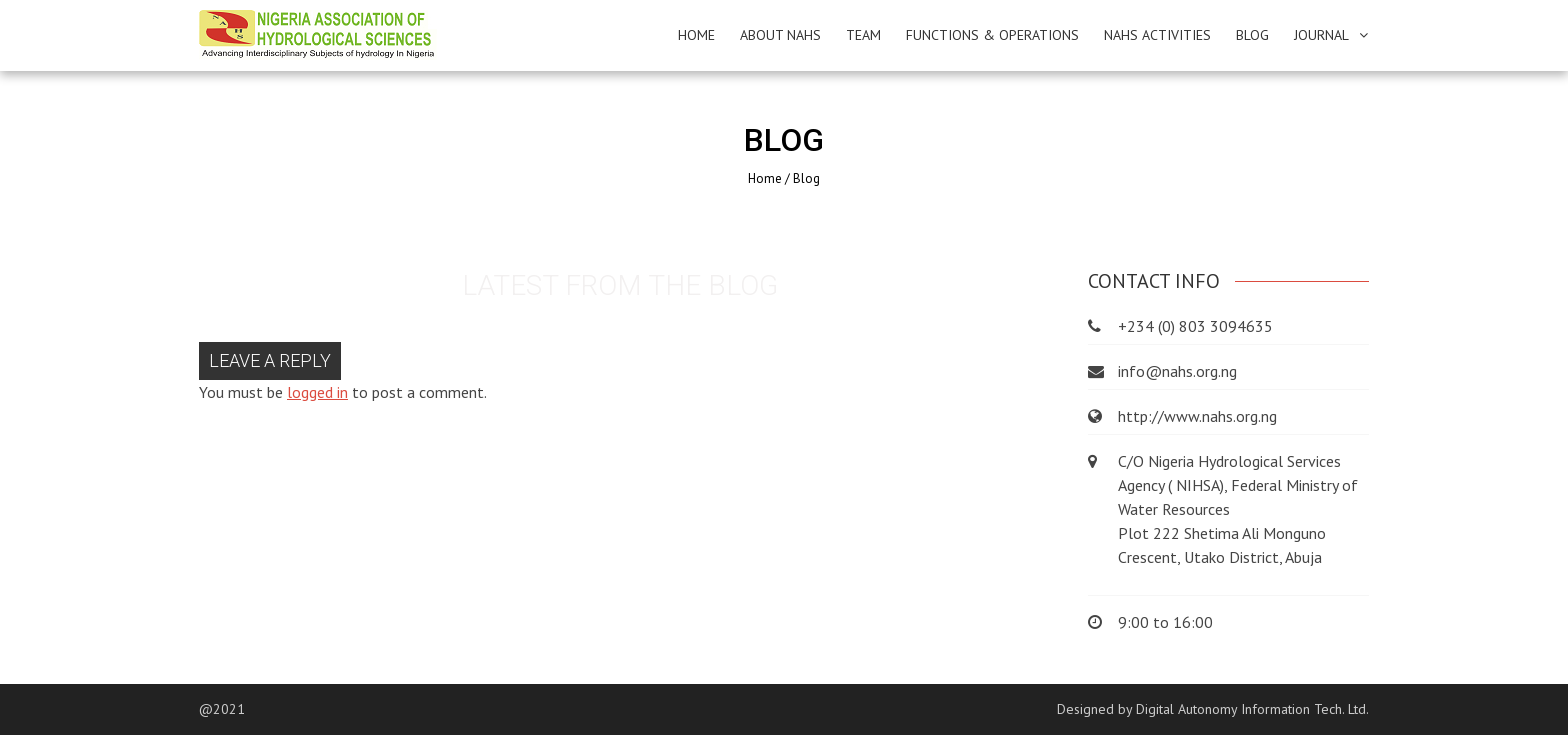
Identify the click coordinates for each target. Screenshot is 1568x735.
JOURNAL (1321, 35)
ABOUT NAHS (780, 35)
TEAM (863, 35)
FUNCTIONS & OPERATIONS (992, 35)
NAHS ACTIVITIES (1157, 35)
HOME (696, 35)
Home (765, 178)
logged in (317, 392)
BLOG (1252, 35)
